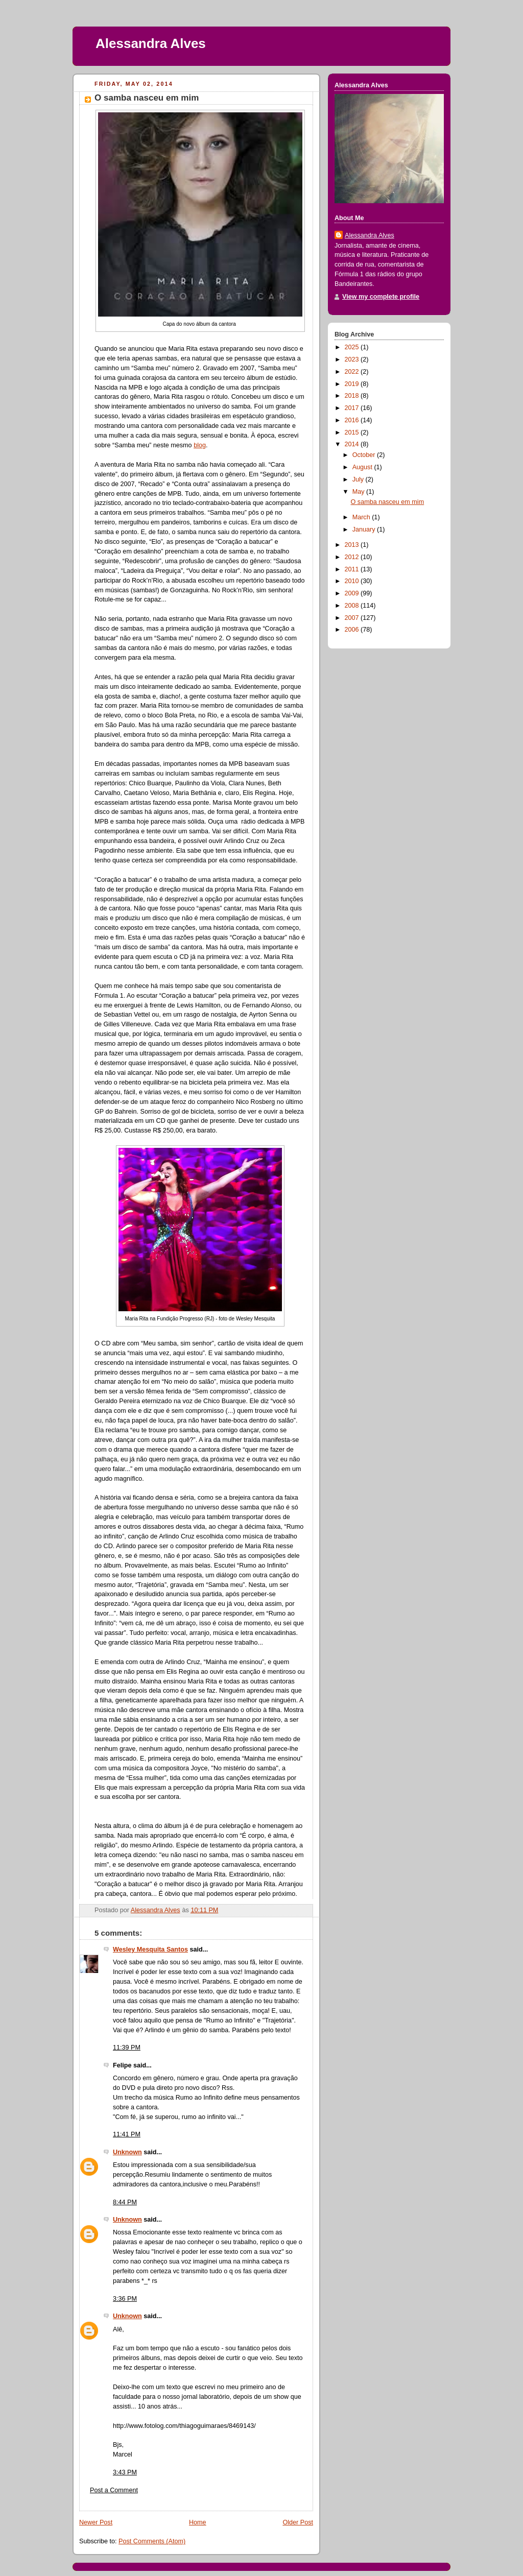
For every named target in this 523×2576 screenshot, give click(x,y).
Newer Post (95, 2522)
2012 (353, 557)
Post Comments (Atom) (151, 2541)
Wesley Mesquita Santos (150, 1949)
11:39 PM (126, 2047)
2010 (353, 581)
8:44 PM (125, 2202)
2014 (353, 444)
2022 (353, 371)
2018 (353, 395)
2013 (353, 544)
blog (200, 445)
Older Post (297, 2522)
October (364, 455)
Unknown (127, 2152)
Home (197, 2522)
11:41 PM (126, 2134)
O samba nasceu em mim (387, 501)
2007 (353, 617)
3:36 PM (125, 2298)
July (359, 479)
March (362, 517)
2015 (353, 432)
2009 (353, 593)
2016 (353, 420)
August (363, 467)
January (364, 529)
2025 (353, 347)
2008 (353, 605)
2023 (353, 359)
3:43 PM (125, 2472)
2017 (353, 408)
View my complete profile (380, 296)
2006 (353, 629)
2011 (353, 569)
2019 (353, 384)
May (359, 491)
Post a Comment (114, 2490)
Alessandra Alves (151, 43)
